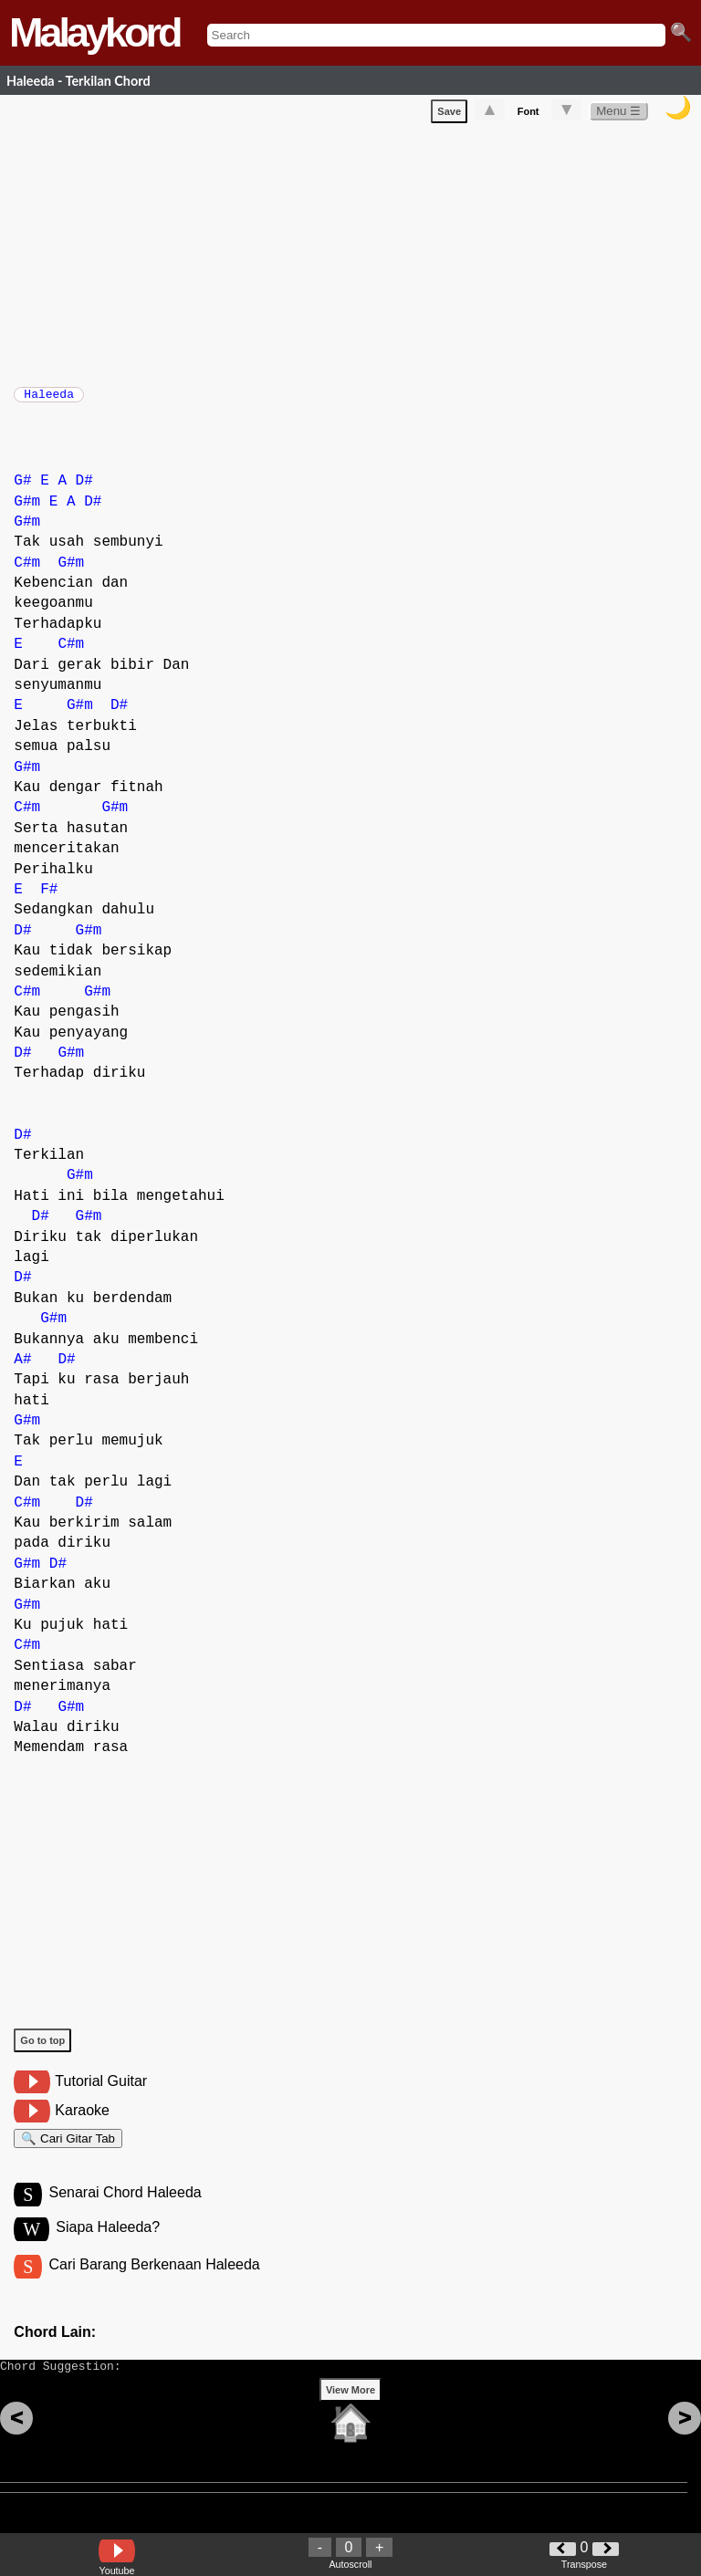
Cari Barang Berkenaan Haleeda (153, 2284)
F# (49, 899)
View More (350, 2418)
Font (528, 115)
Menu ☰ (618, 114)
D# (84, 490)
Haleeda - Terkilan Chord (78, 81)
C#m (27, 572)
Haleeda (49, 399)
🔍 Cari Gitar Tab (68, 2150)
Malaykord (94, 32)
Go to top (42, 2049)
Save (449, 115)
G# (22, 490)
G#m (27, 511)
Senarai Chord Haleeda (124, 2209)
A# (22, 1369)
